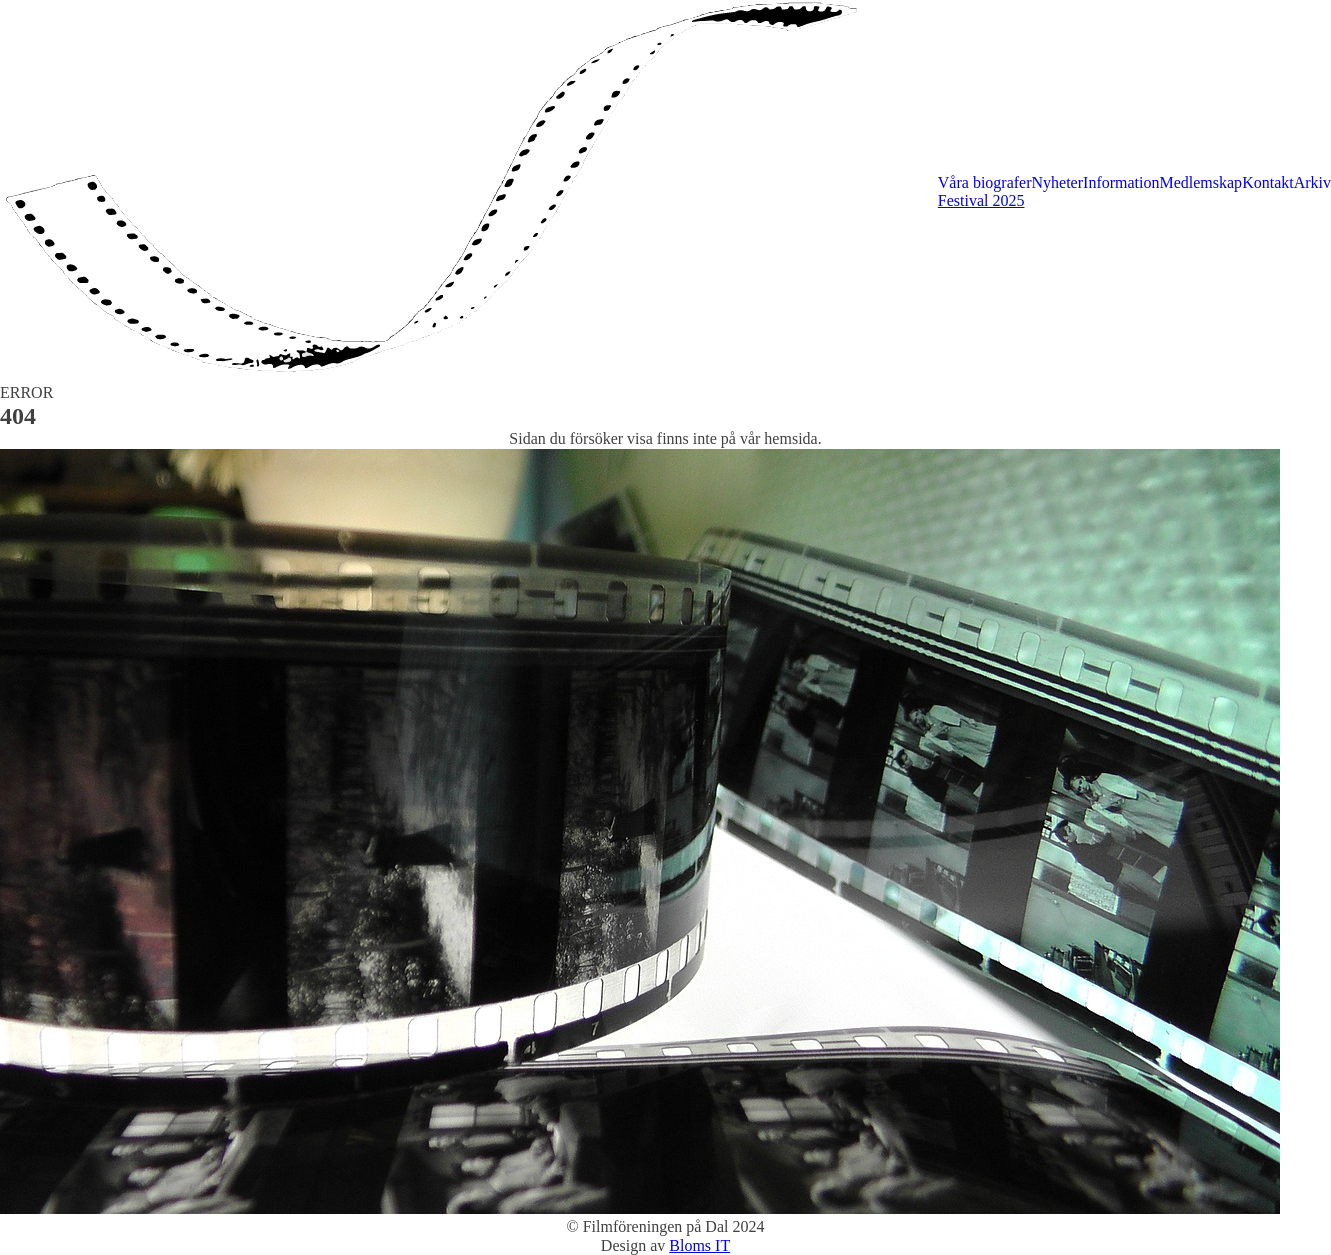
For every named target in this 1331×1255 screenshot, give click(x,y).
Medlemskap (1200, 182)
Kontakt (1268, 182)
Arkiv (1312, 182)
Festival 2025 (981, 200)
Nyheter (1058, 182)
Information (1121, 182)
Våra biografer (985, 182)
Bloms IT (699, 1245)
